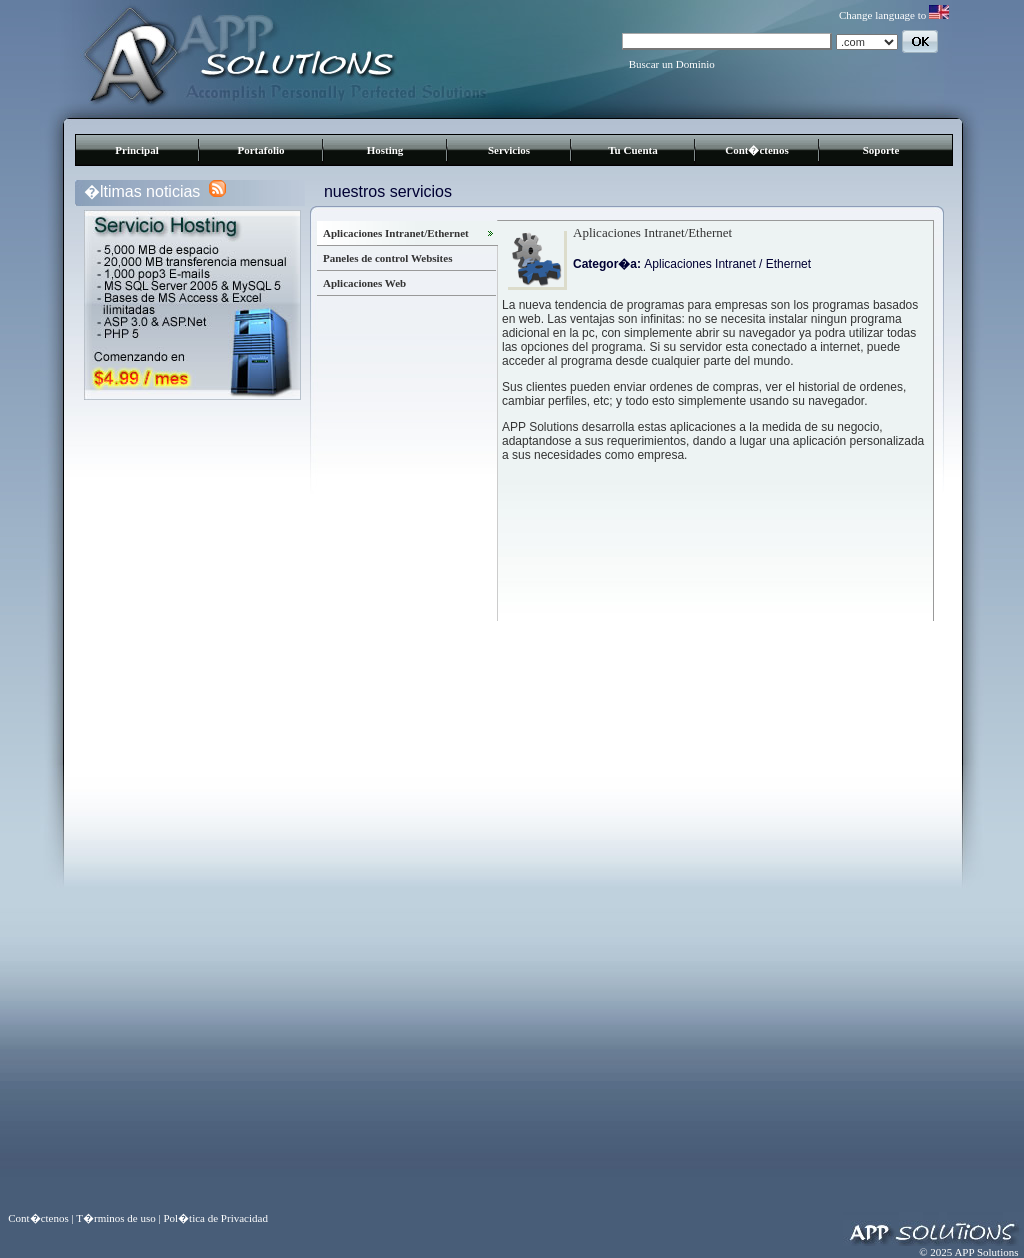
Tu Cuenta (632, 150)
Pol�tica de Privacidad (215, 1218)
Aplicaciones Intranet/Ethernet (396, 233)
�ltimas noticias (142, 191)
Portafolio (260, 150)
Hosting (385, 150)
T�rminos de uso (115, 1218)
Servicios (509, 150)
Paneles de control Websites (387, 258)
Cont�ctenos (757, 150)
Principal (136, 150)
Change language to (894, 15)
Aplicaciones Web (364, 283)
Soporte (881, 150)
